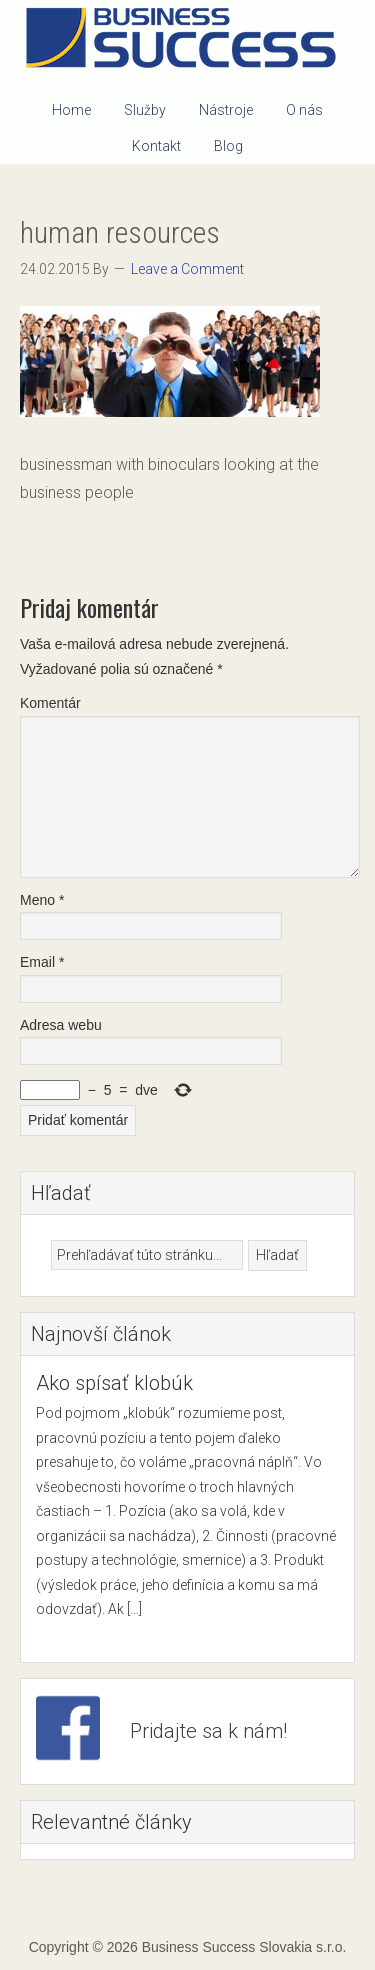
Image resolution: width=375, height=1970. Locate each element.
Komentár (50, 703)
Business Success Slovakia (188, 40)
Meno (42, 900)
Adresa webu (61, 1025)
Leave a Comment (187, 269)
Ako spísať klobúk (114, 1383)
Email (42, 962)
